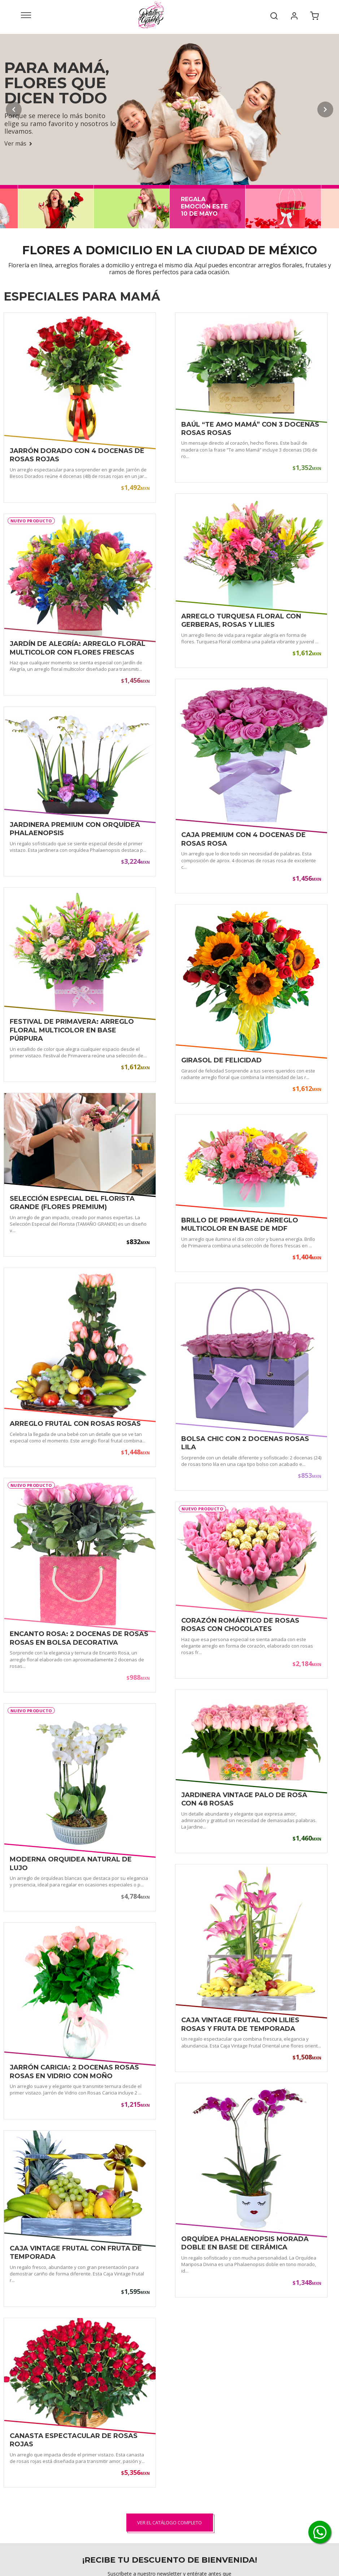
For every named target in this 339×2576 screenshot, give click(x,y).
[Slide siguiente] (325, 109)
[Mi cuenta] (294, 15)
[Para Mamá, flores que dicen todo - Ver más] (169, 109)
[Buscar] (274, 15)
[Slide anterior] (14, 109)
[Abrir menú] (26, 14)
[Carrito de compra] (314, 15)
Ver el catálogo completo (169, 2522)
